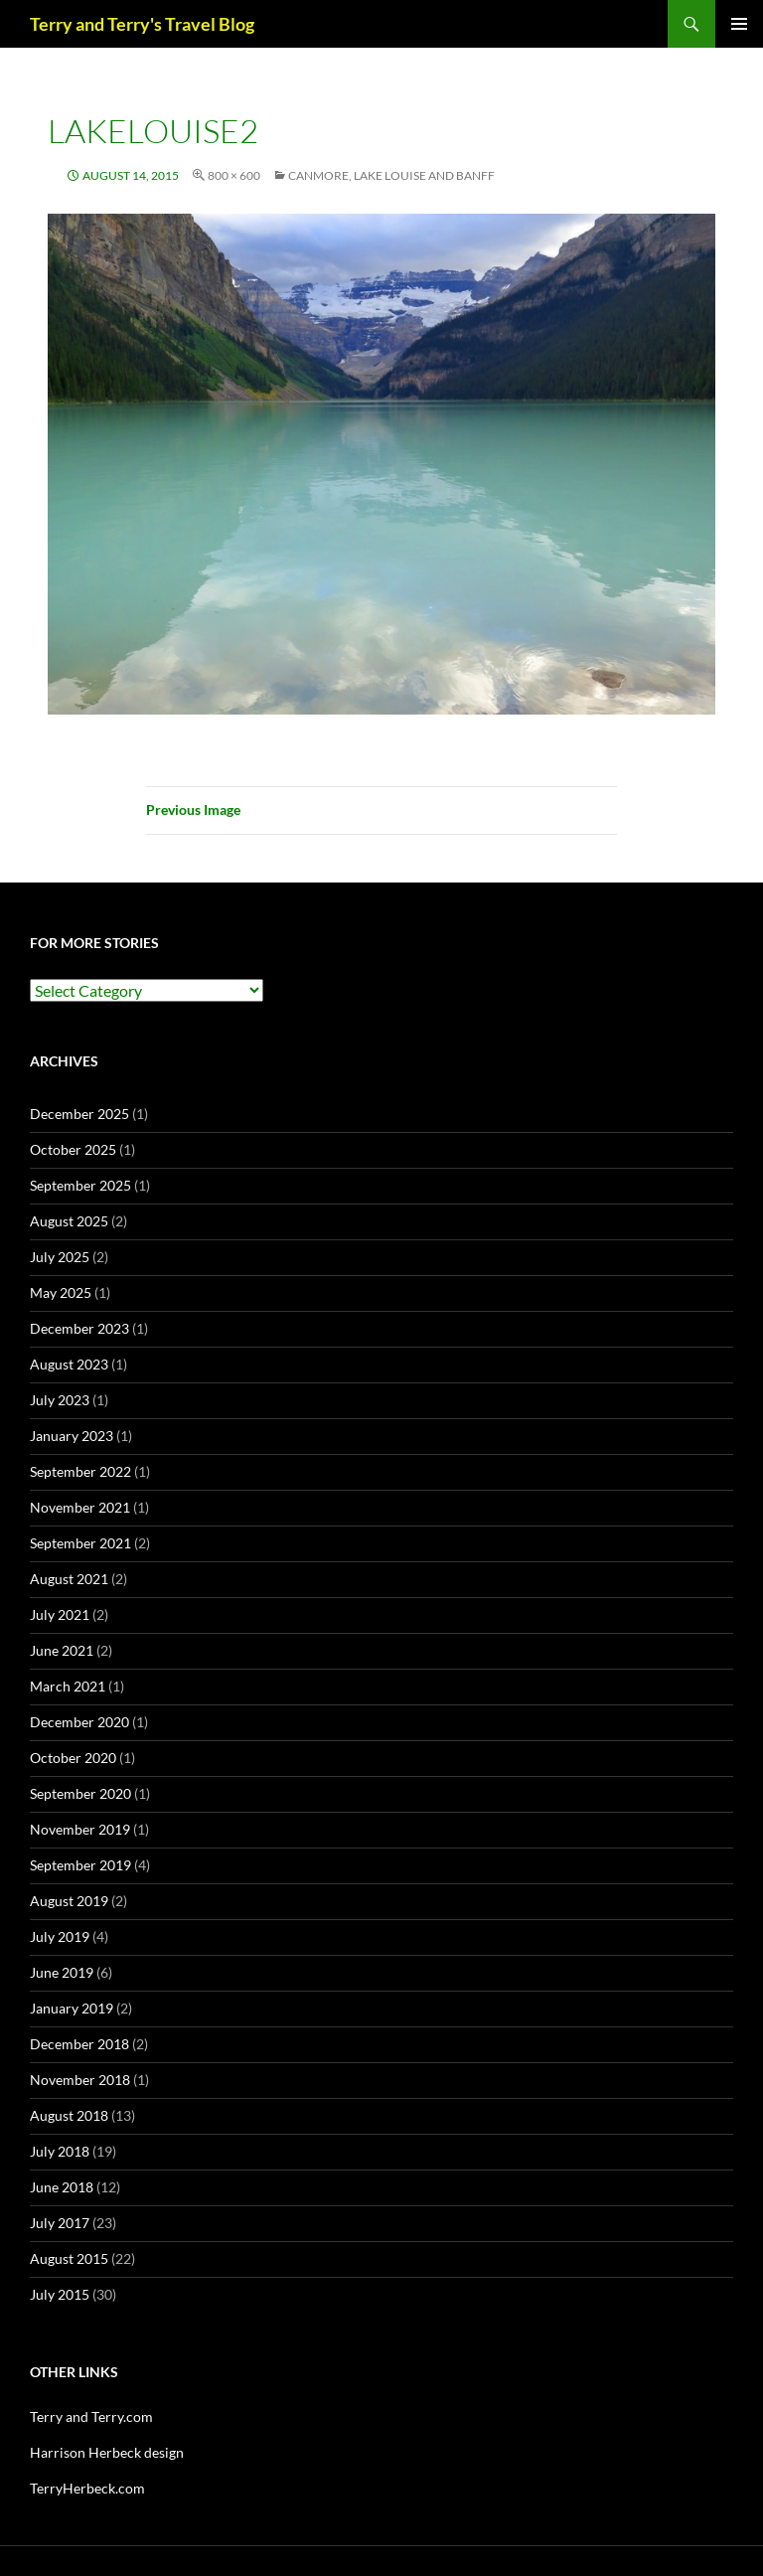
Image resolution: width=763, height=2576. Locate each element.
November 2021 (80, 1507)
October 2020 (73, 1757)
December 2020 (79, 1721)
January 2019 (71, 2008)
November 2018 (80, 2079)
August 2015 (69, 2258)
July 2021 (59, 1614)
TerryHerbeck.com (87, 2488)
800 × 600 (234, 175)
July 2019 (59, 1936)
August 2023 (69, 1364)
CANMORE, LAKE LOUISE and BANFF (391, 175)
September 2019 (80, 1864)
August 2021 (69, 1578)
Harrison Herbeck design (107, 2452)
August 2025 (69, 1220)
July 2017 (59, 2222)
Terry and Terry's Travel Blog (142, 24)
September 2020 (80, 1793)
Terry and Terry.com (91, 2416)
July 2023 (59, 1399)
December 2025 (79, 1113)
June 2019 (61, 1972)
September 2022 (80, 1471)
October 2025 (73, 1149)
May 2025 (60, 1292)
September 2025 (80, 1185)
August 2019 (69, 1900)
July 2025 (59, 1256)
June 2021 (61, 1650)
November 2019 (80, 1829)
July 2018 (59, 2151)
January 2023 (71, 1435)
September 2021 (80, 1542)
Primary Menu (739, 24)
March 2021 (67, 1686)
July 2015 (59, 2294)
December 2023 (79, 1328)
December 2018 (79, 2043)
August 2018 (69, 2115)
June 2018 (61, 2186)
